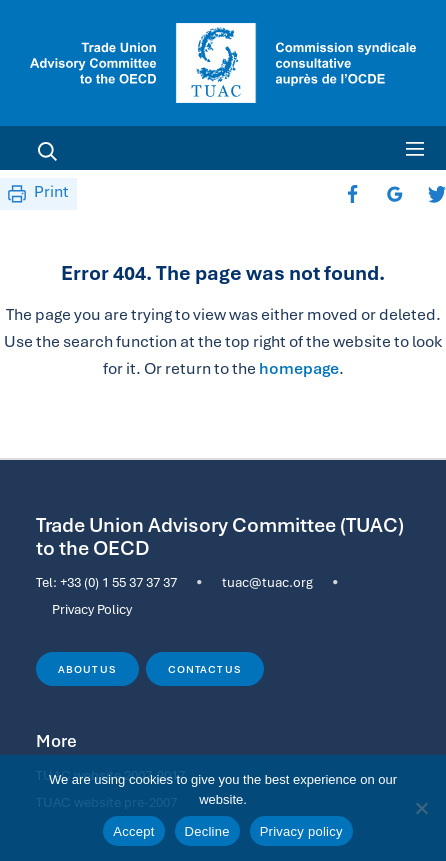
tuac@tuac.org (267, 582)
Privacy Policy (92, 609)
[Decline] (421, 808)
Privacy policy (301, 831)
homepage (299, 368)
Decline (207, 831)
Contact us (204, 669)
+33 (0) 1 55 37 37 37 (118, 582)
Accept (133, 831)
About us (87, 669)
